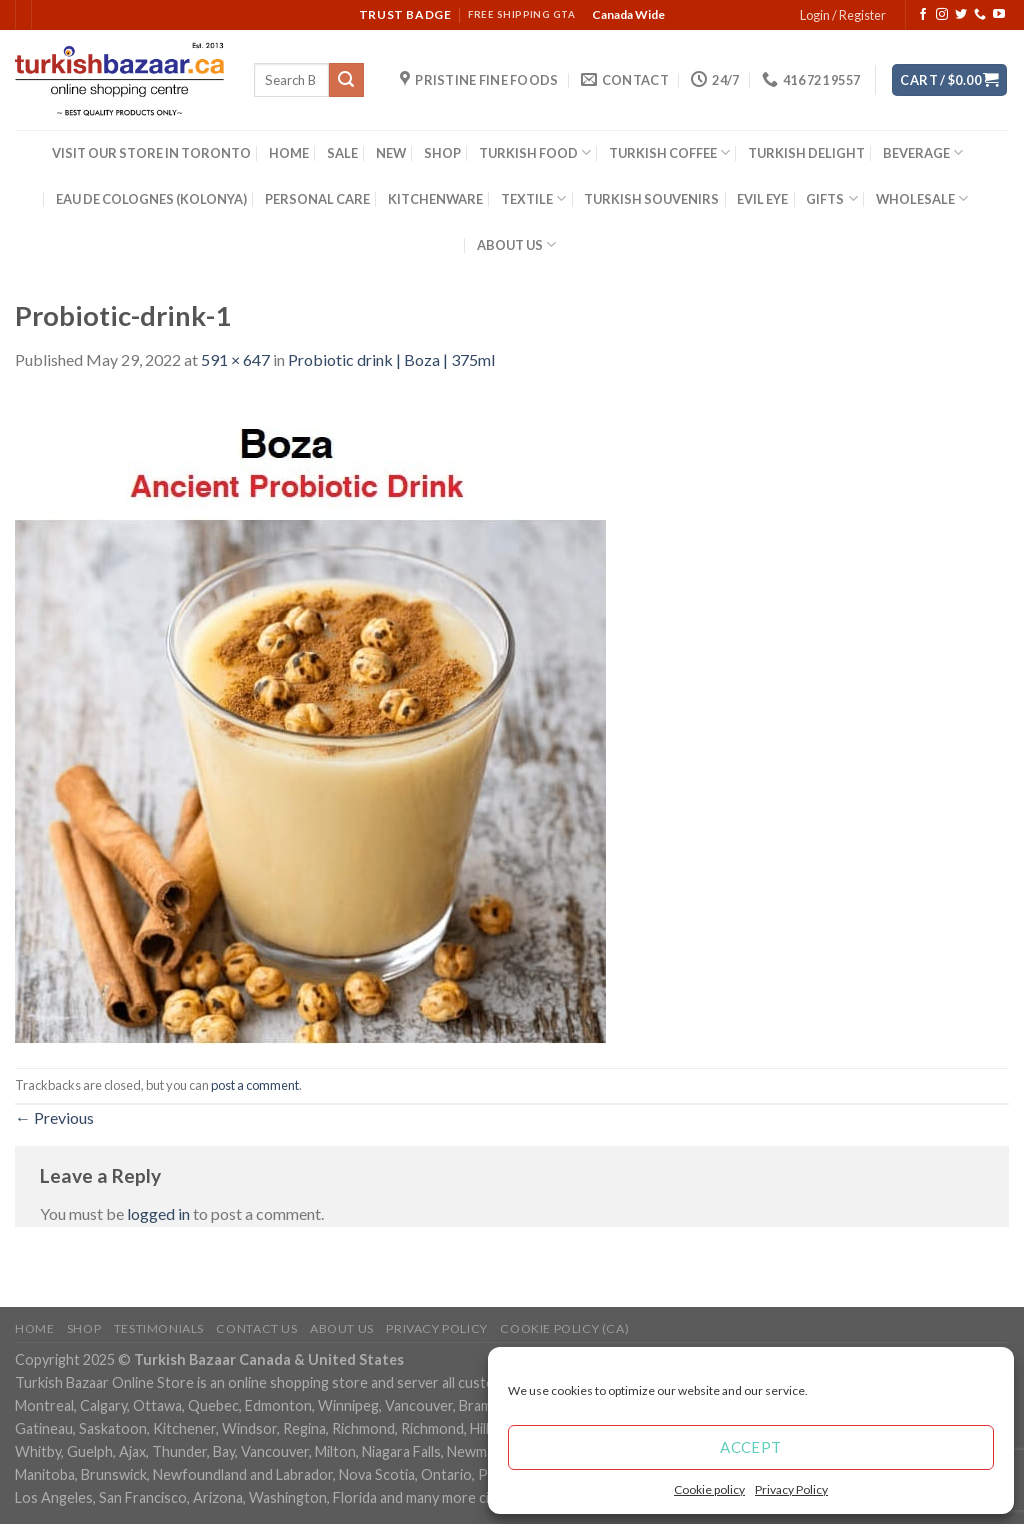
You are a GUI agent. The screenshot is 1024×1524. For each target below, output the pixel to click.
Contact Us (256, 1328)
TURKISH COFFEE (669, 152)
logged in (158, 1213)
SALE (342, 153)
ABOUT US (516, 244)
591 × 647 (235, 359)
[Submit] (346, 80)
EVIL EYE (762, 199)
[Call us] (980, 15)
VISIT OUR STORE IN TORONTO (151, 153)
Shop (84, 1328)
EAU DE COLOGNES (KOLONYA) (151, 199)
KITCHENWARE (435, 199)
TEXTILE (533, 198)
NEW (391, 153)
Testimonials (159, 1328)
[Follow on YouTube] (999, 15)
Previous (54, 1117)
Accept (751, 1447)
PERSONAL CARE (317, 199)
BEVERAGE (923, 152)
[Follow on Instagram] (942, 15)
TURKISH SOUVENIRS (651, 199)
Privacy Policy (791, 1489)
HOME (289, 153)
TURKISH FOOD (535, 152)
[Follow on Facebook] (923, 15)
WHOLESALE (922, 198)
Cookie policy (709, 1489)
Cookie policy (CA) (564, 1328)
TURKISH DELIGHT (806, 153)
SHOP (442, 153)
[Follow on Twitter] (961, 15)
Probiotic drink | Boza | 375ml (391, 359)
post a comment (255, 1085)
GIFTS (831, 198)
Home (34, 1328)
